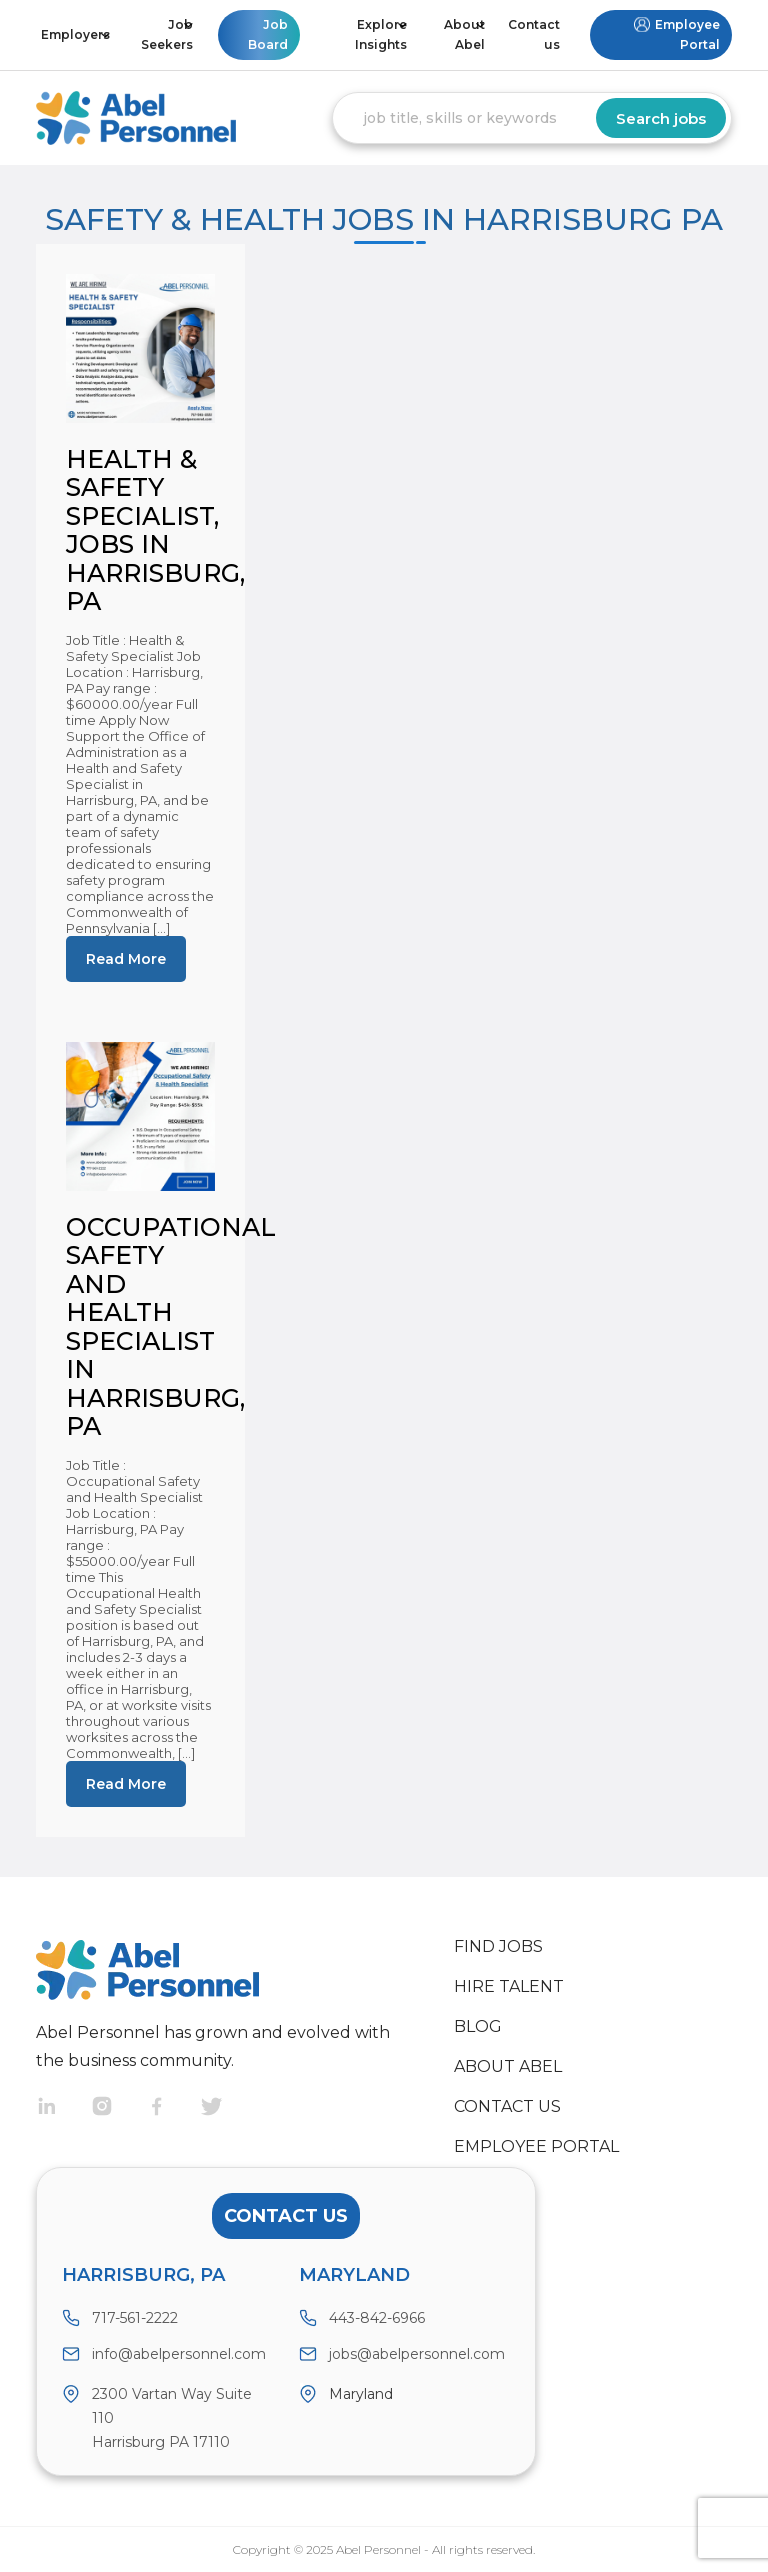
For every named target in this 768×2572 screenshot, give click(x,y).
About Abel (464, 34)
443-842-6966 (377, 2318)
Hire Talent (509, 1986)
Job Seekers (167, 34)
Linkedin (63, 2108)
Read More (126, 959)
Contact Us (286, 2216)
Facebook (173, 2108)
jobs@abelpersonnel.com (417, 2354)
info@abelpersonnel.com (179, 2354)
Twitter (228, 2108)
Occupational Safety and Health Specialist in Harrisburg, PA (171, 1327)
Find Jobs (498, 1946)
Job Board (268, 34)
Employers (75, 34)
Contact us (534, 34)
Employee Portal (687, 34)
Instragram (118, 2108)
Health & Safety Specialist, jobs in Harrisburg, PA (155, 530)
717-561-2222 (135, 2318)
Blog (478, 2026)
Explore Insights (381, 34)
